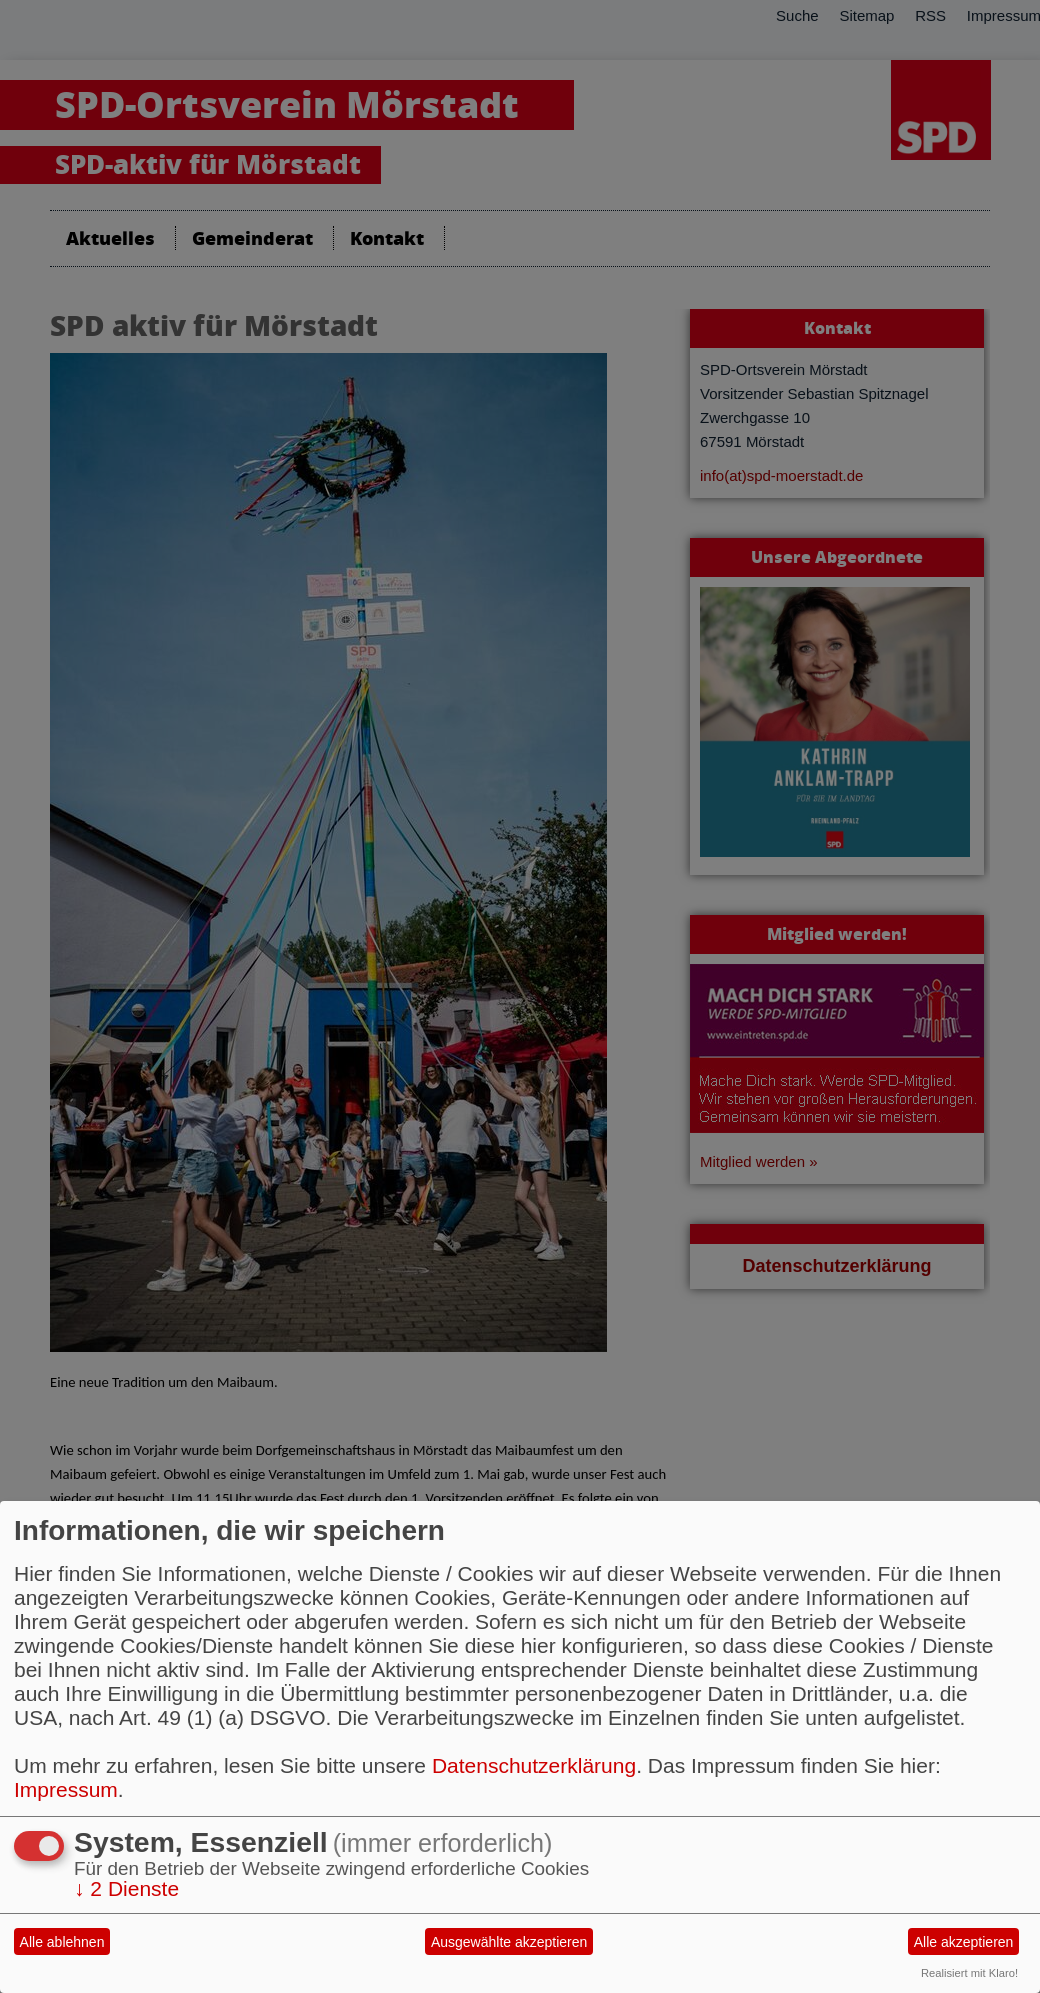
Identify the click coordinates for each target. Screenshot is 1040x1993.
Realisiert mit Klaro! (969, 1973)
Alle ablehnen (62, 1942)
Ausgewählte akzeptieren (509, 1942)
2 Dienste (126, 1888)
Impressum (66, 1789)
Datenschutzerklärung (534, 1765)
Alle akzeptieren (964, 1942)
